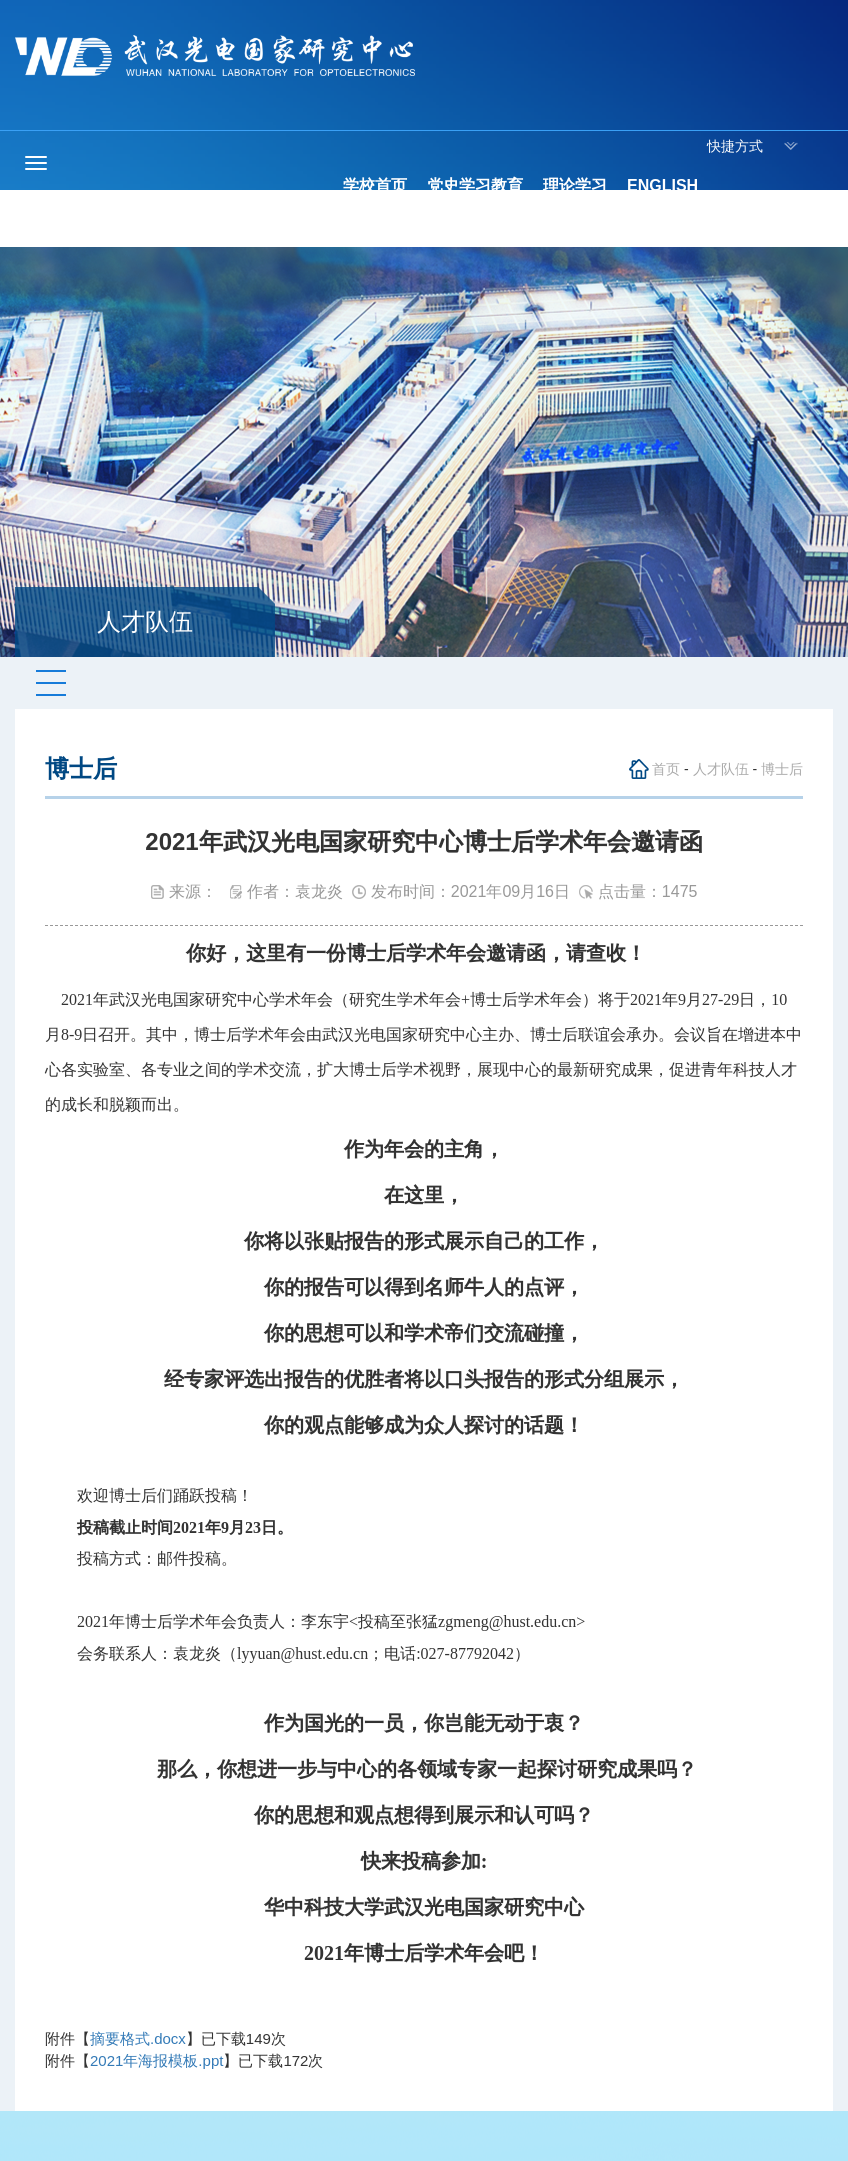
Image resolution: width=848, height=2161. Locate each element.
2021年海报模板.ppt (156, 2060)
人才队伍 (721, 769)
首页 (666, 769)
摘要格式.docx (138, 2038)
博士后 (782, 769)
